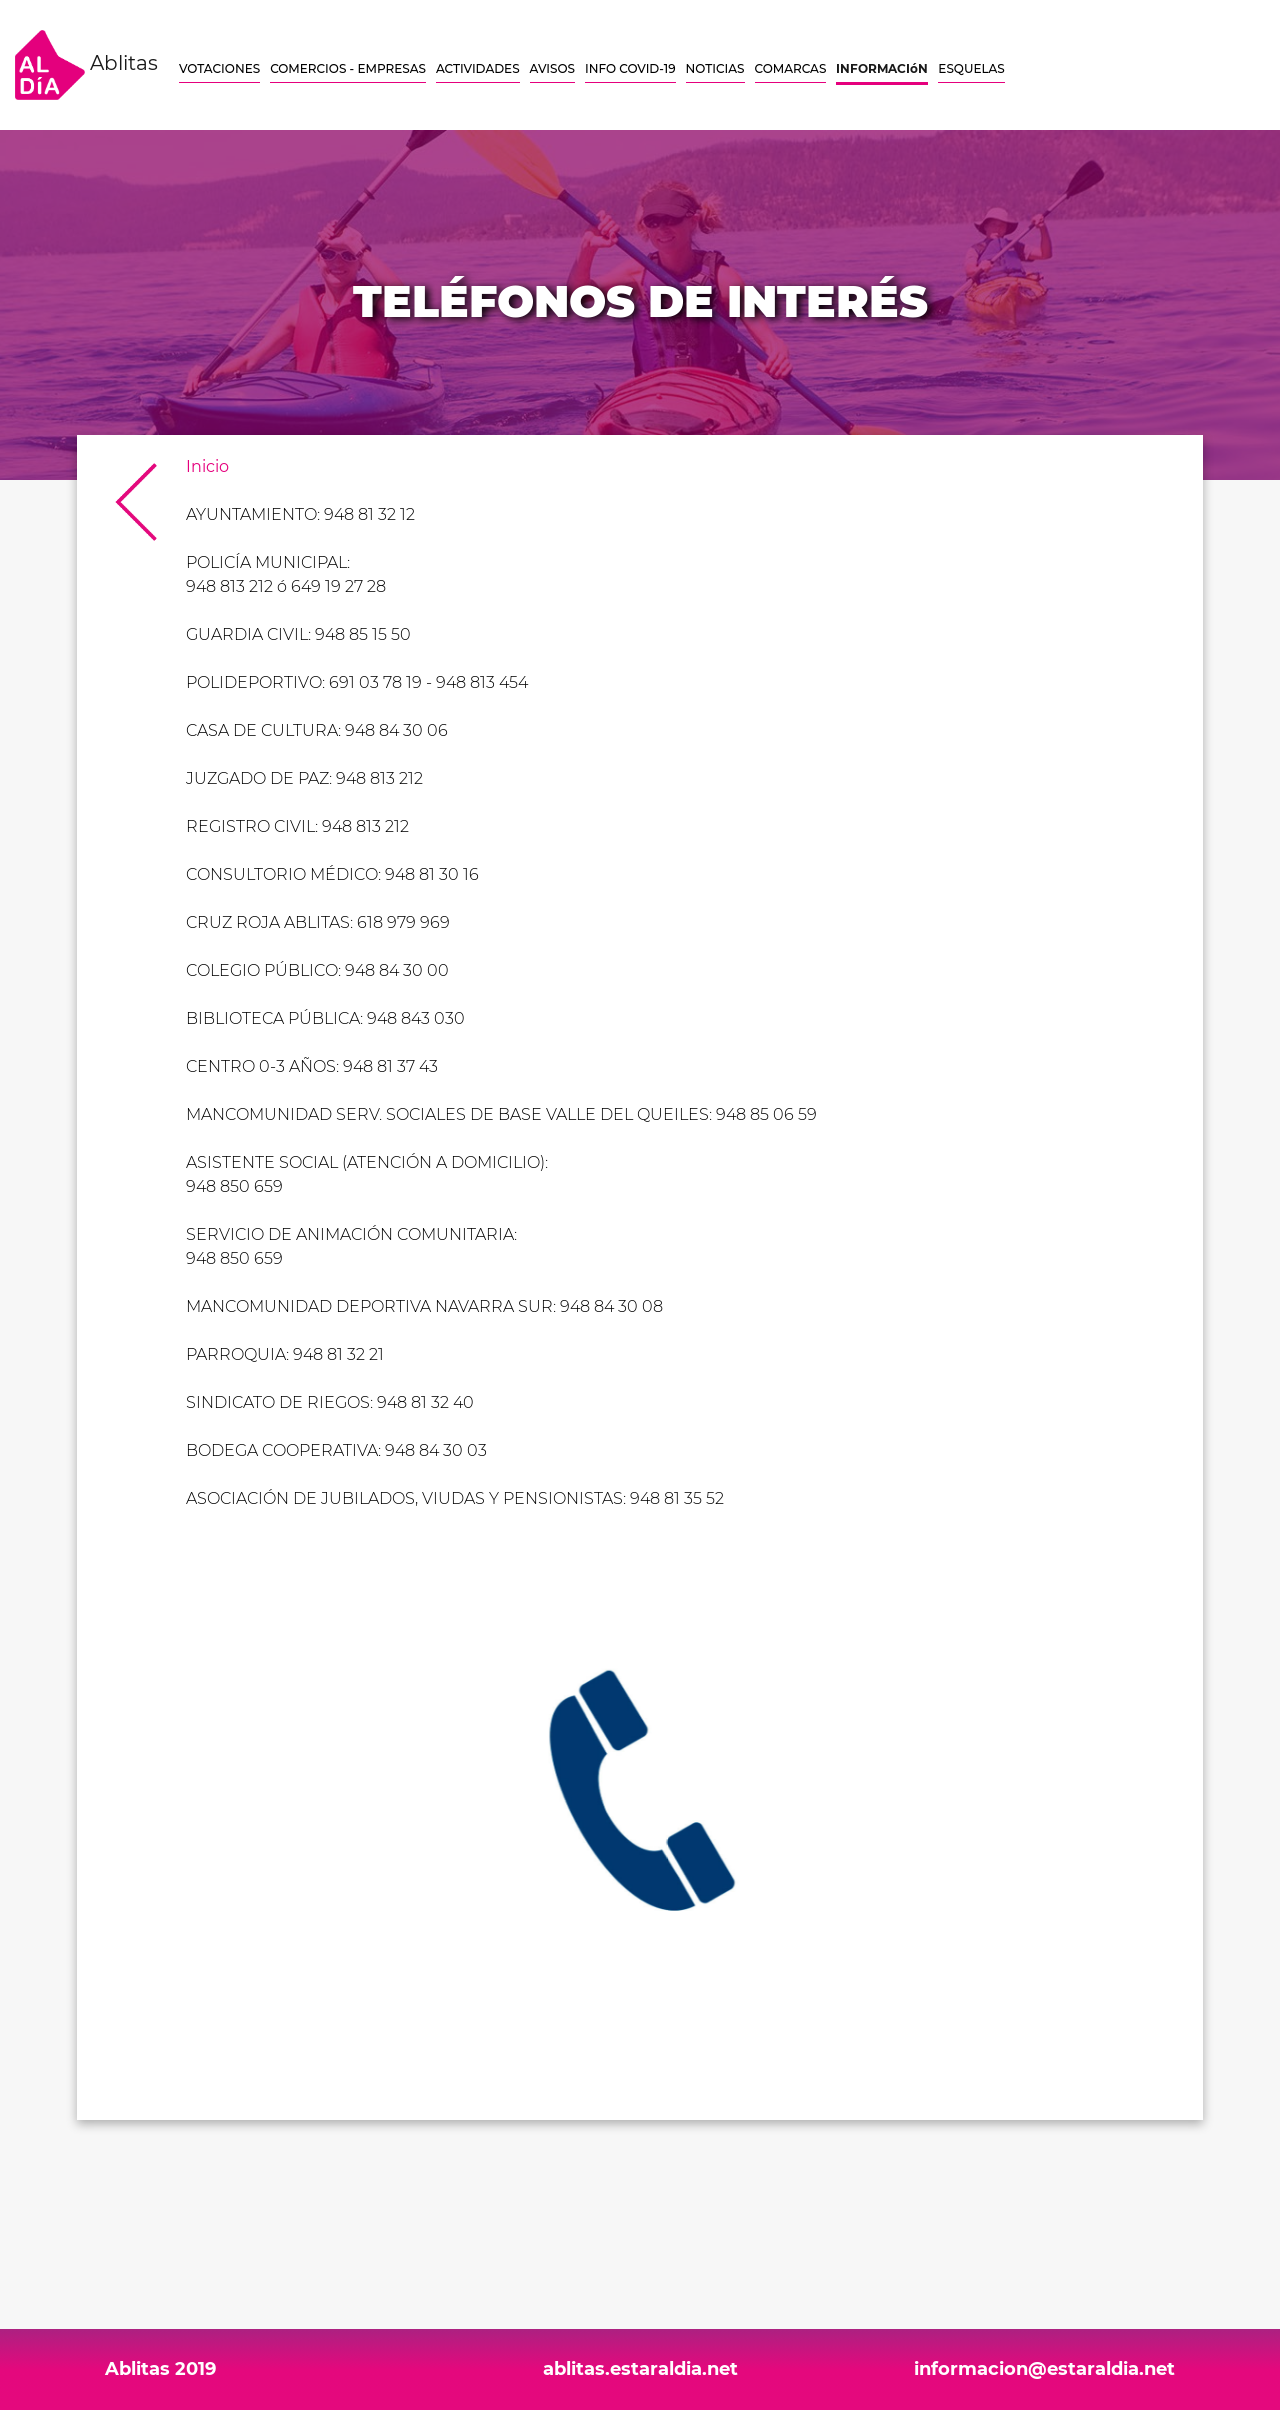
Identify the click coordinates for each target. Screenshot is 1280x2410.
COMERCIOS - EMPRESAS (348, 68)
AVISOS (552, 68)
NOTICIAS (715, 68)
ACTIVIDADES (478, 68)
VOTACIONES (219, 68)
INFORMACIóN (882, 68)
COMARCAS (791, 68)
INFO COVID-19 (630, 68)
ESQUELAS (971, 68)
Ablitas (86, 65)
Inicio (207, 466)
